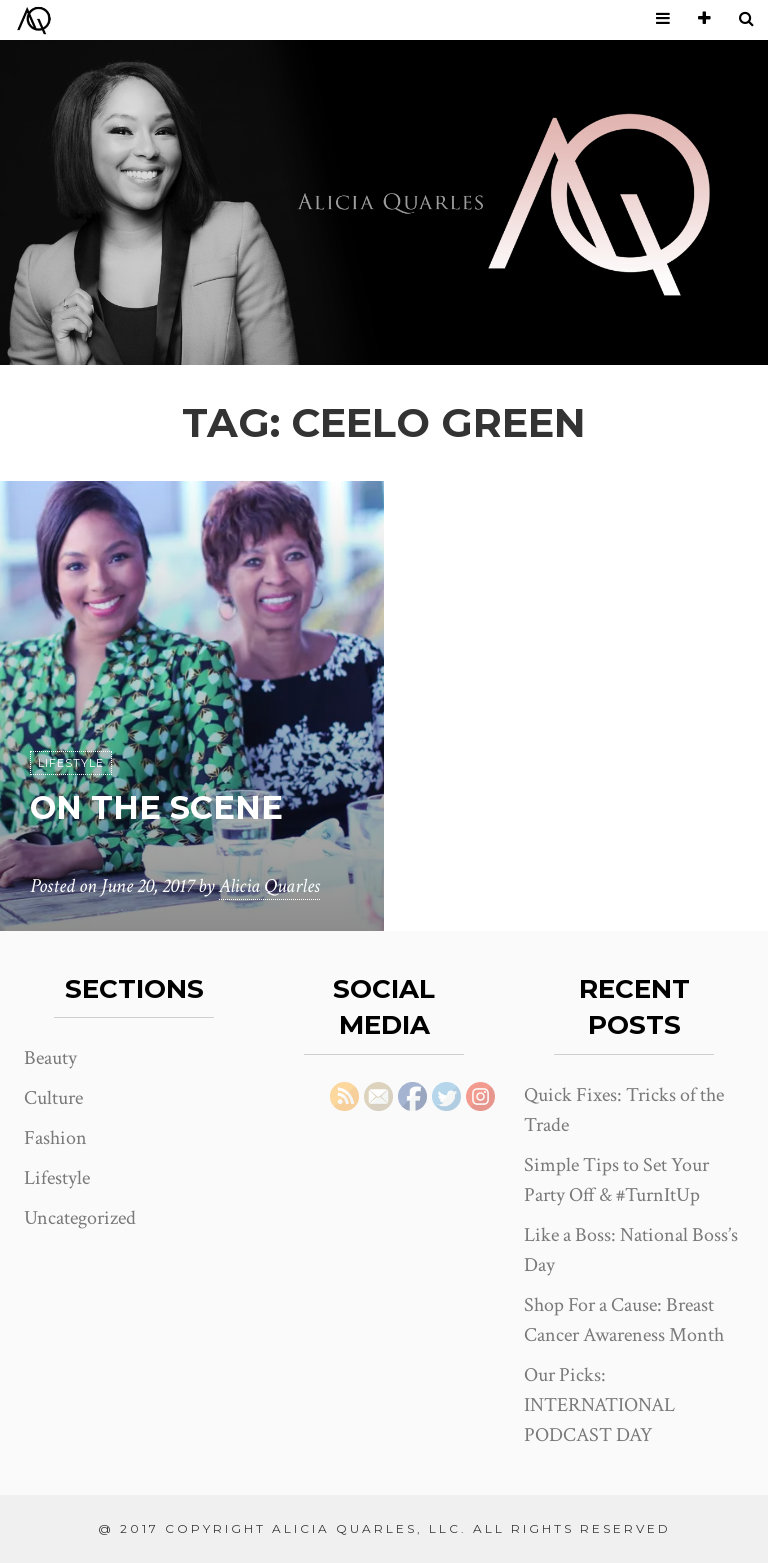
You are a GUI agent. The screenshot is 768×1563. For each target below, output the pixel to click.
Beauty (50, 1058)
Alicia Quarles (269, 886)
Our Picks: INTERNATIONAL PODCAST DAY (599, 1405)
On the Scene (156, 807)
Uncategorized (80, 1218)
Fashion (55, 1138)
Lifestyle (71, 763)
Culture (53, 1098)
